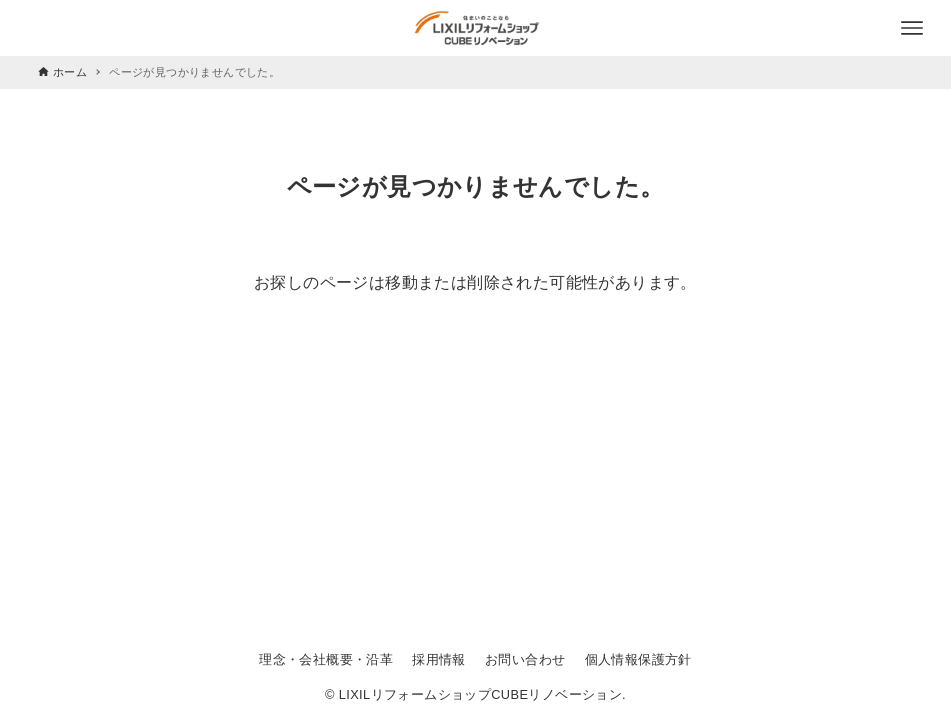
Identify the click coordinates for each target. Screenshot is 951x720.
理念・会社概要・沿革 (326, 659)
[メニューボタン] (912, 28)
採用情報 (439, 659)
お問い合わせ (525, 659)
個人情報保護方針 (638, 659)
